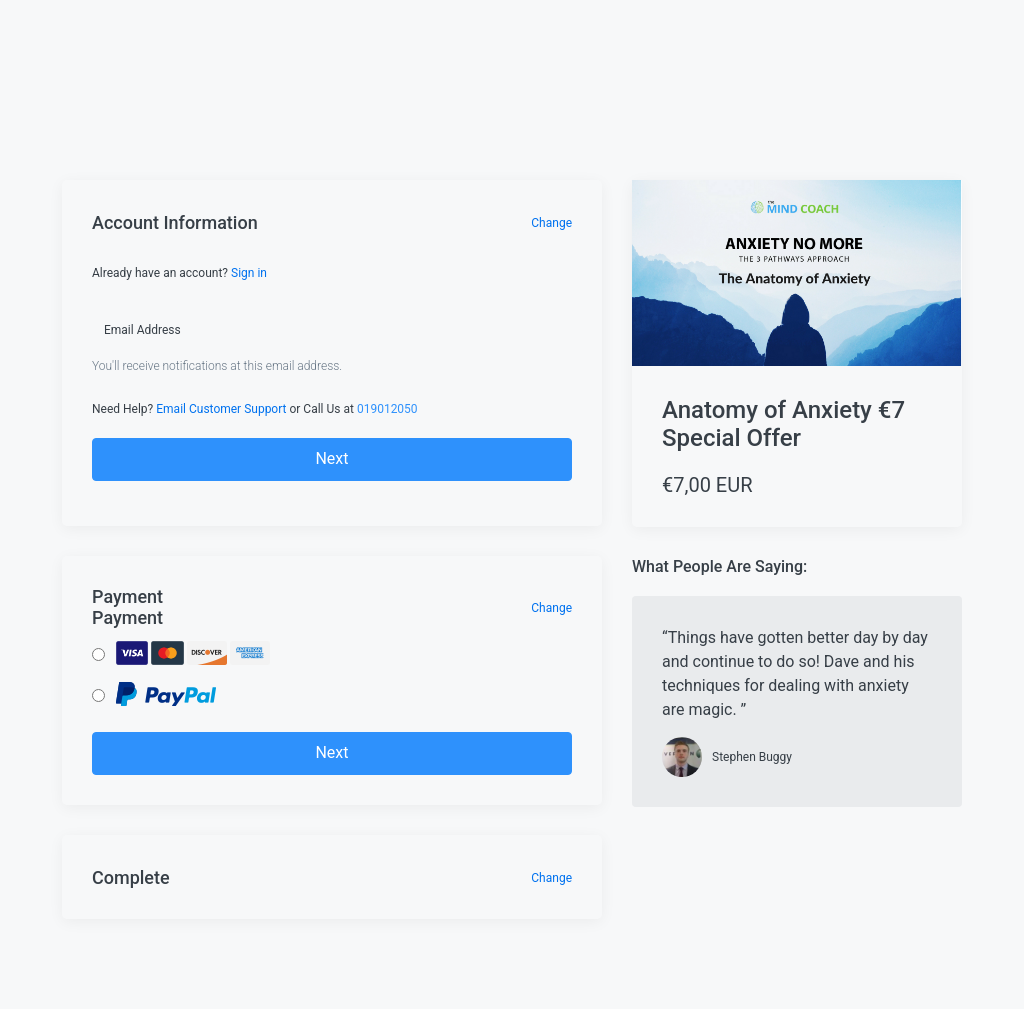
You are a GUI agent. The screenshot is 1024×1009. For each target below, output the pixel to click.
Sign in (249, 273)
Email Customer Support (221, 409)
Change (551, 223)
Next (331, 458)
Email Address (142, 330)
